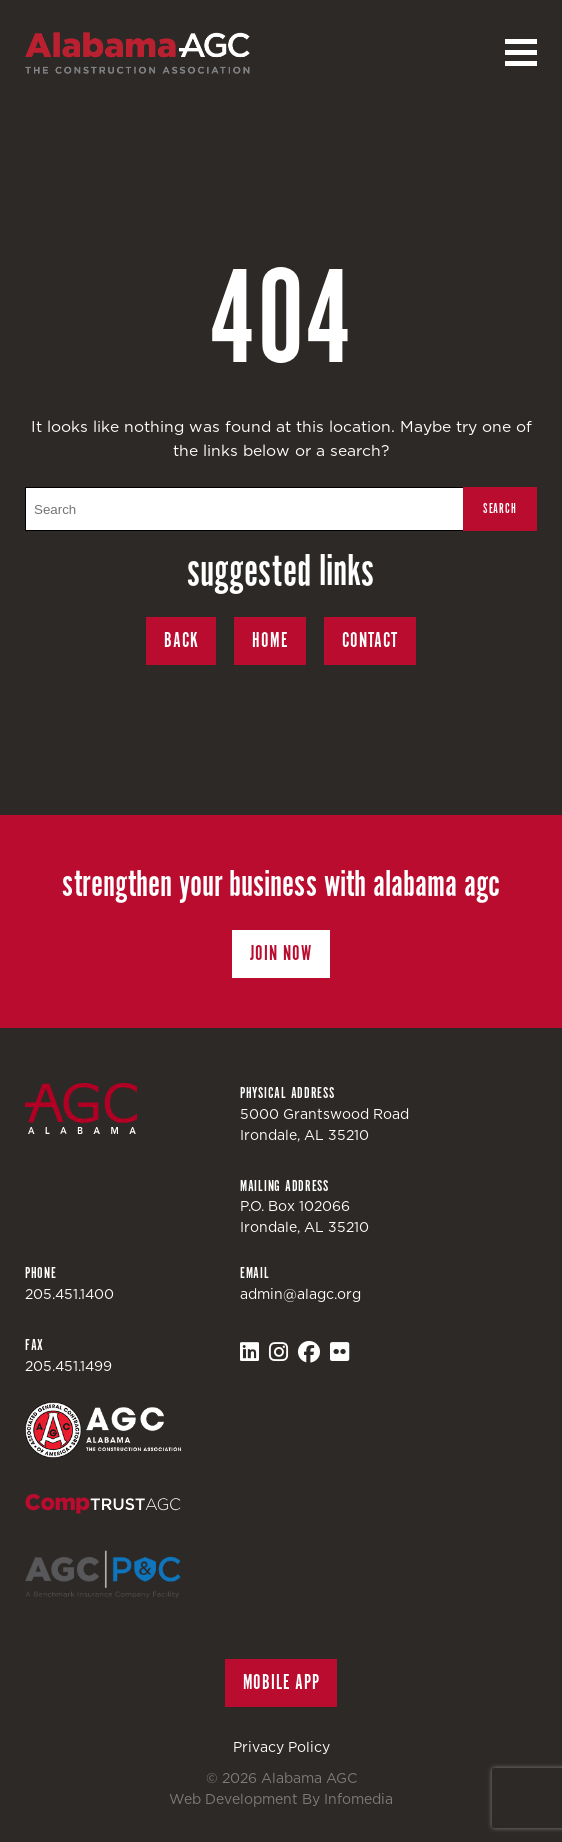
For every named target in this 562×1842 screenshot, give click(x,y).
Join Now (280, 953)
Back (181, 640)
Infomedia (358, 1799)
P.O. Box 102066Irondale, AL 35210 (304, 1216)
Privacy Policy (281, 1747)
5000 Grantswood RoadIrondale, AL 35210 (324, 1124)
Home (270, 640)
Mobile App (281, 1682)
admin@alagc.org (300, 1294)
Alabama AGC (137, 53)
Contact (370, 640)
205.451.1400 (69, 1294)
